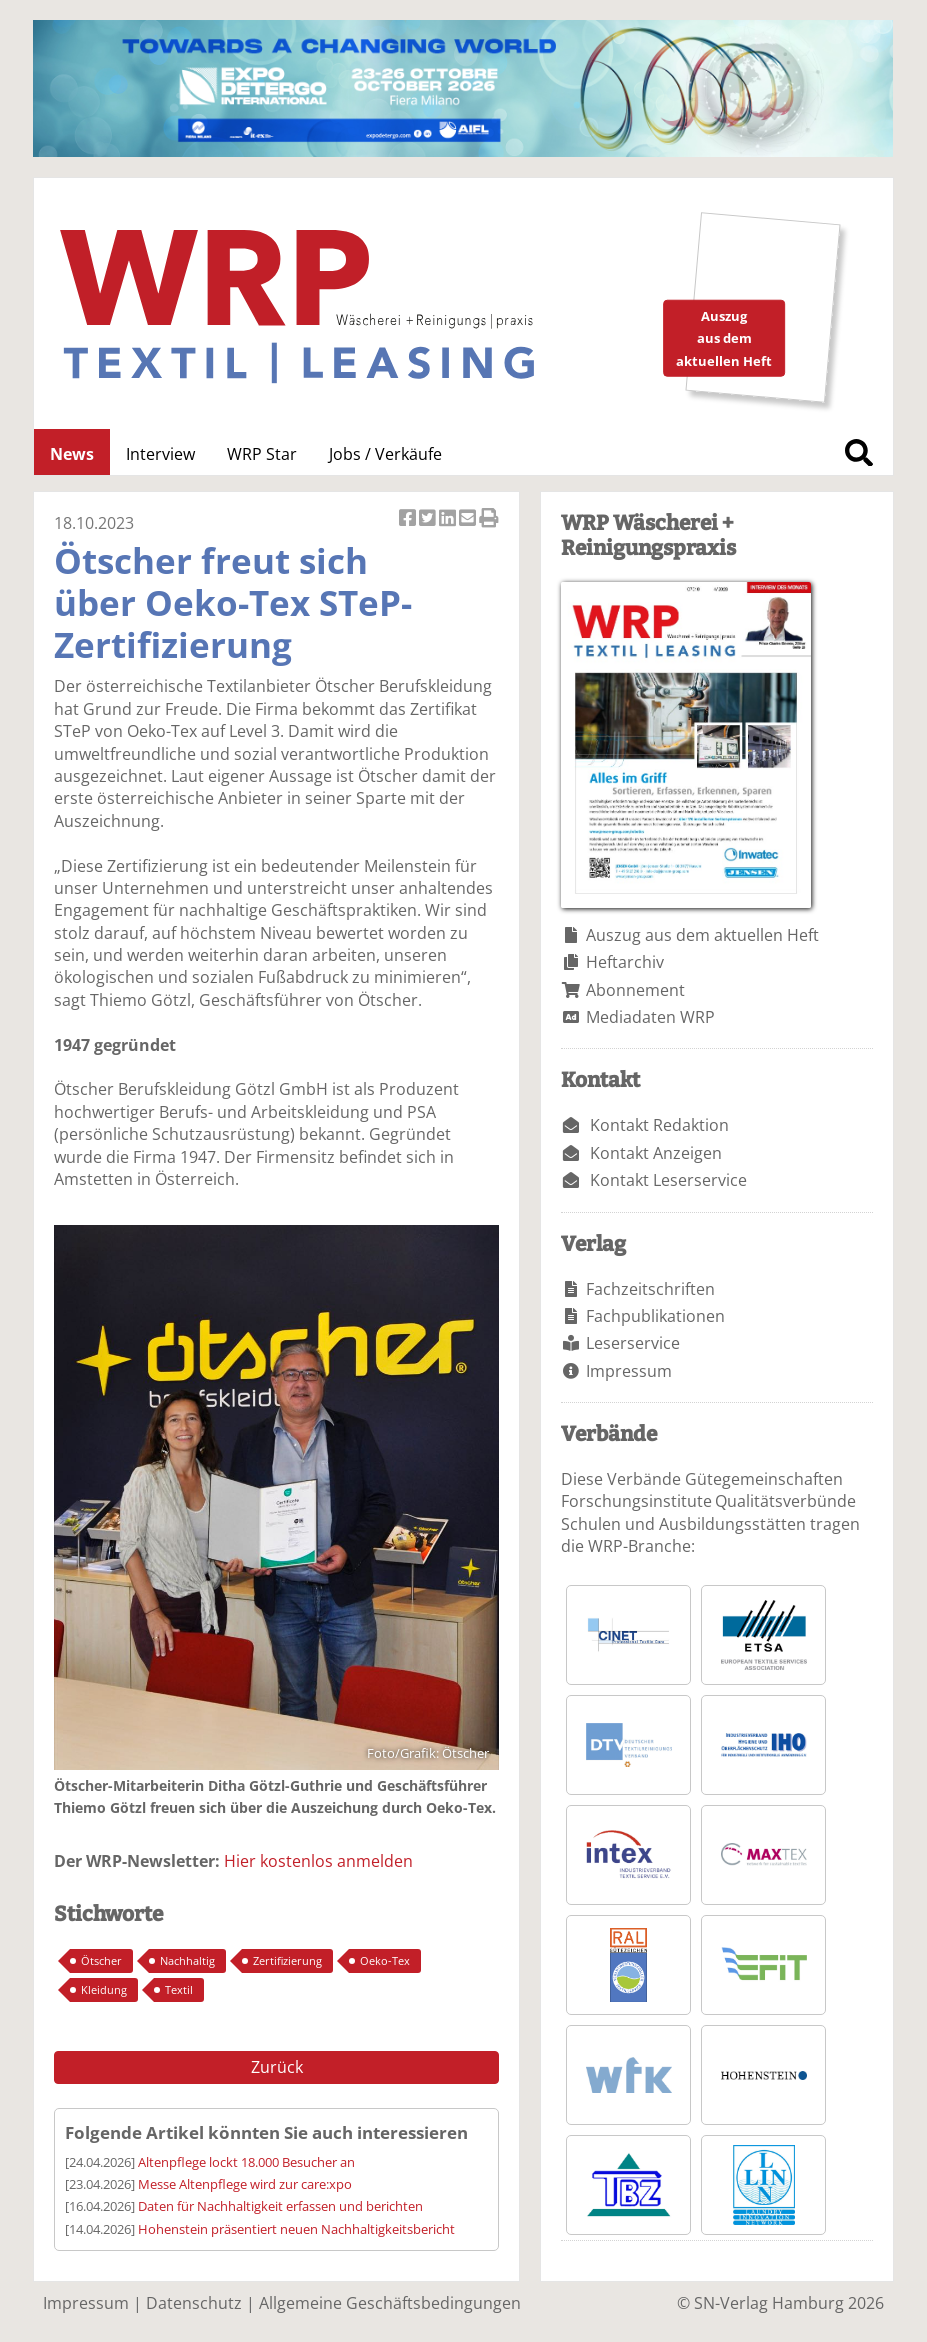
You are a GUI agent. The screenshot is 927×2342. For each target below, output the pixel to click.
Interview (160, 454)
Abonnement (635, 990)
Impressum (629, 1371)
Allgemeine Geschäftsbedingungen (390, 2303)
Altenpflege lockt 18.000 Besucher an (246, 2162)
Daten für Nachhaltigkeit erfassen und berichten (280, 2206)
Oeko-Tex (385, 1960)
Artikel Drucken (489, 519)
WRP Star (262, 454)
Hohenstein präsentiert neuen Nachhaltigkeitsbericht (296, 2229)
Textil (179, 1989)
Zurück (277, 2067)
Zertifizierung (287, 1960)
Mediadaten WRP (650, 1017)
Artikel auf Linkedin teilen (449, 519)
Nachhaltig (187, 1960)
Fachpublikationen (655, 1316)
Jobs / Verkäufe (385, 454)
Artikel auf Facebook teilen (409, 519)
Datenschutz (194, 2303)
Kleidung (104, 1989)
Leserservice (633, 1343)
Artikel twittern (429, 519)
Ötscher (101, 1960)
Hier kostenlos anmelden (318, 1861)
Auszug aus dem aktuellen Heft (702, 935)
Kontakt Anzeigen (656, 1153)
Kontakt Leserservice (668, 1180)
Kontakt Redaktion (659, 1125)
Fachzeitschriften (650, 1289)
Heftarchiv (625, 962)
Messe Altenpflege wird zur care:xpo (245, 2184)
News (72, 454)
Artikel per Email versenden (469, 519)
